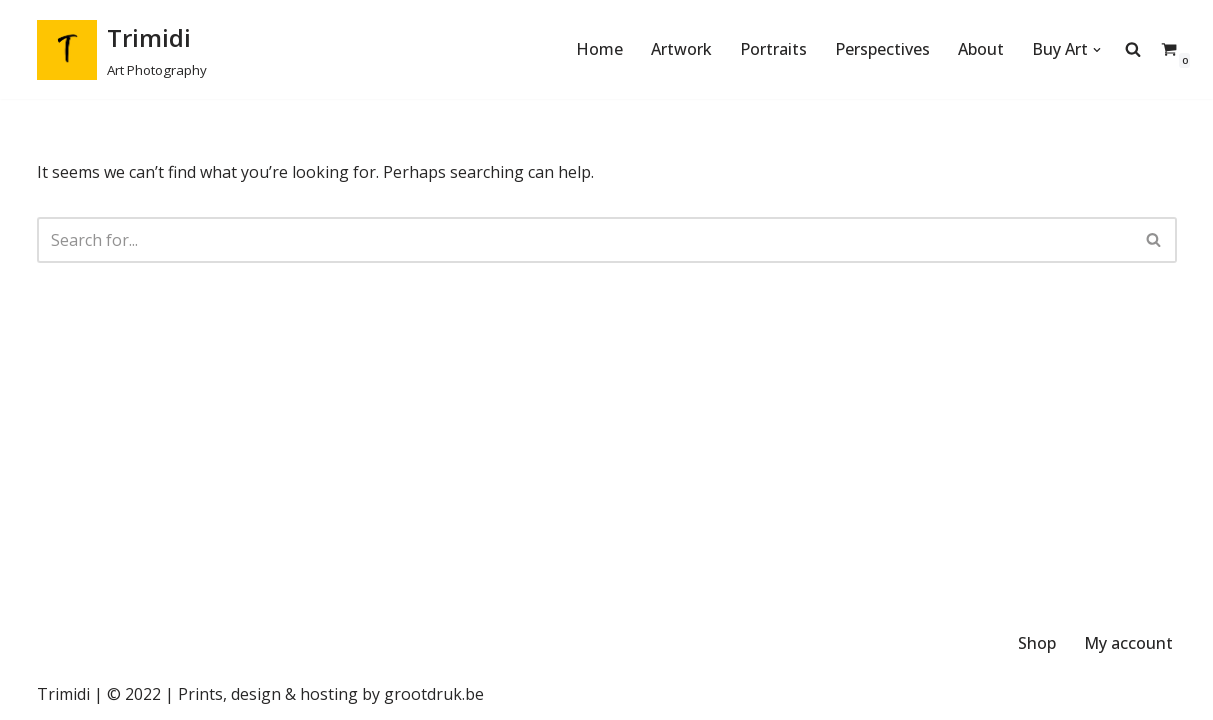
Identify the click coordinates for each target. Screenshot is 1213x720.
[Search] (584, 240)
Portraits (773, 49)
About (981, 49)
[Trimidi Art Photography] (122, 49)
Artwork (681, 49)
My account (1128, 643)
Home (599, 49)
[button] (1097, 50)
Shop (1037, 643)
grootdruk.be (434, 694)
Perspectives (882, 49)
